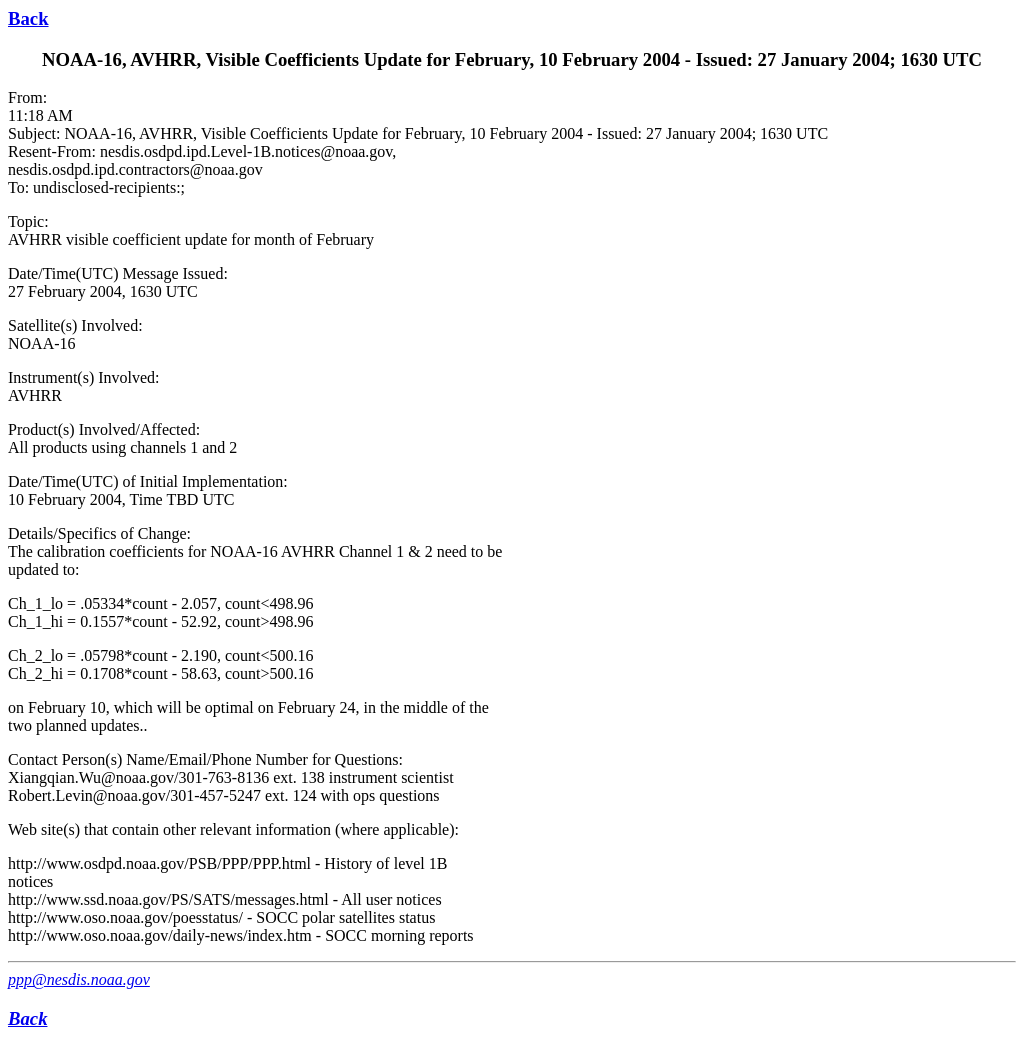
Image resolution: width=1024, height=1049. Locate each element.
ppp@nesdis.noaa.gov (79, 979)
